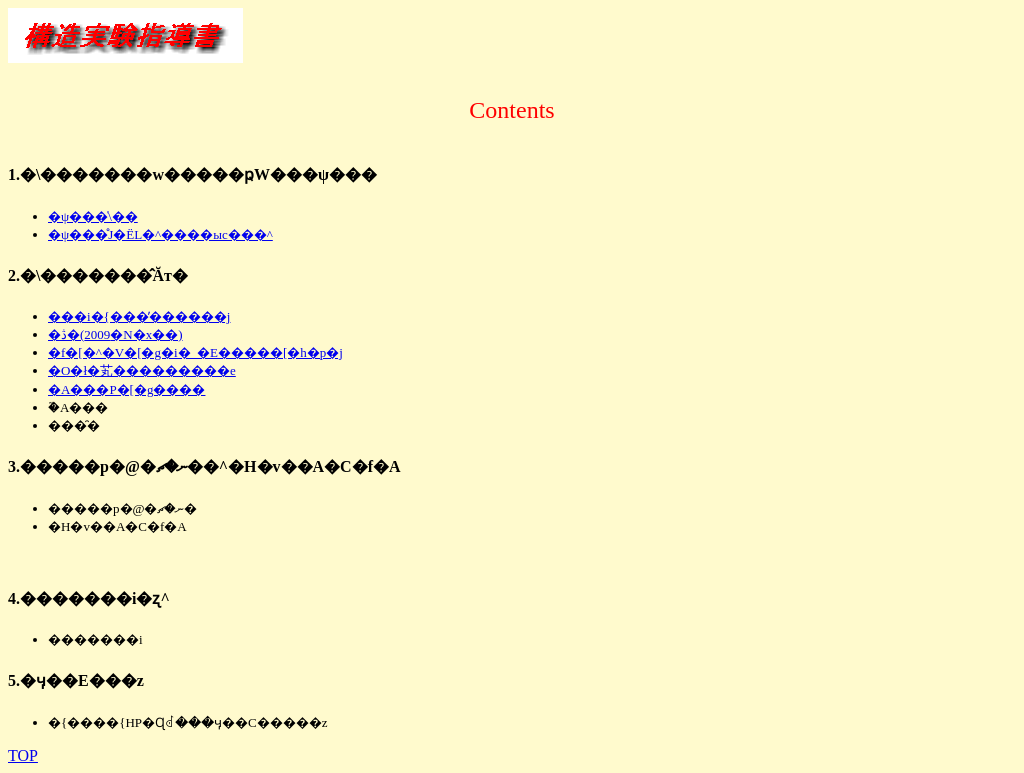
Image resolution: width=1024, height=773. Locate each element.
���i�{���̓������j (139, 316)
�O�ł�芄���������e (142, 370)
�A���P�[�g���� (126, 389)
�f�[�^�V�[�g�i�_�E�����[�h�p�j (195, 352)
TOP (23, 755)
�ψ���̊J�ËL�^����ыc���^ (160, 234)
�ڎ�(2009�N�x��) (115, 334)
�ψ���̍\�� (93, 216)
